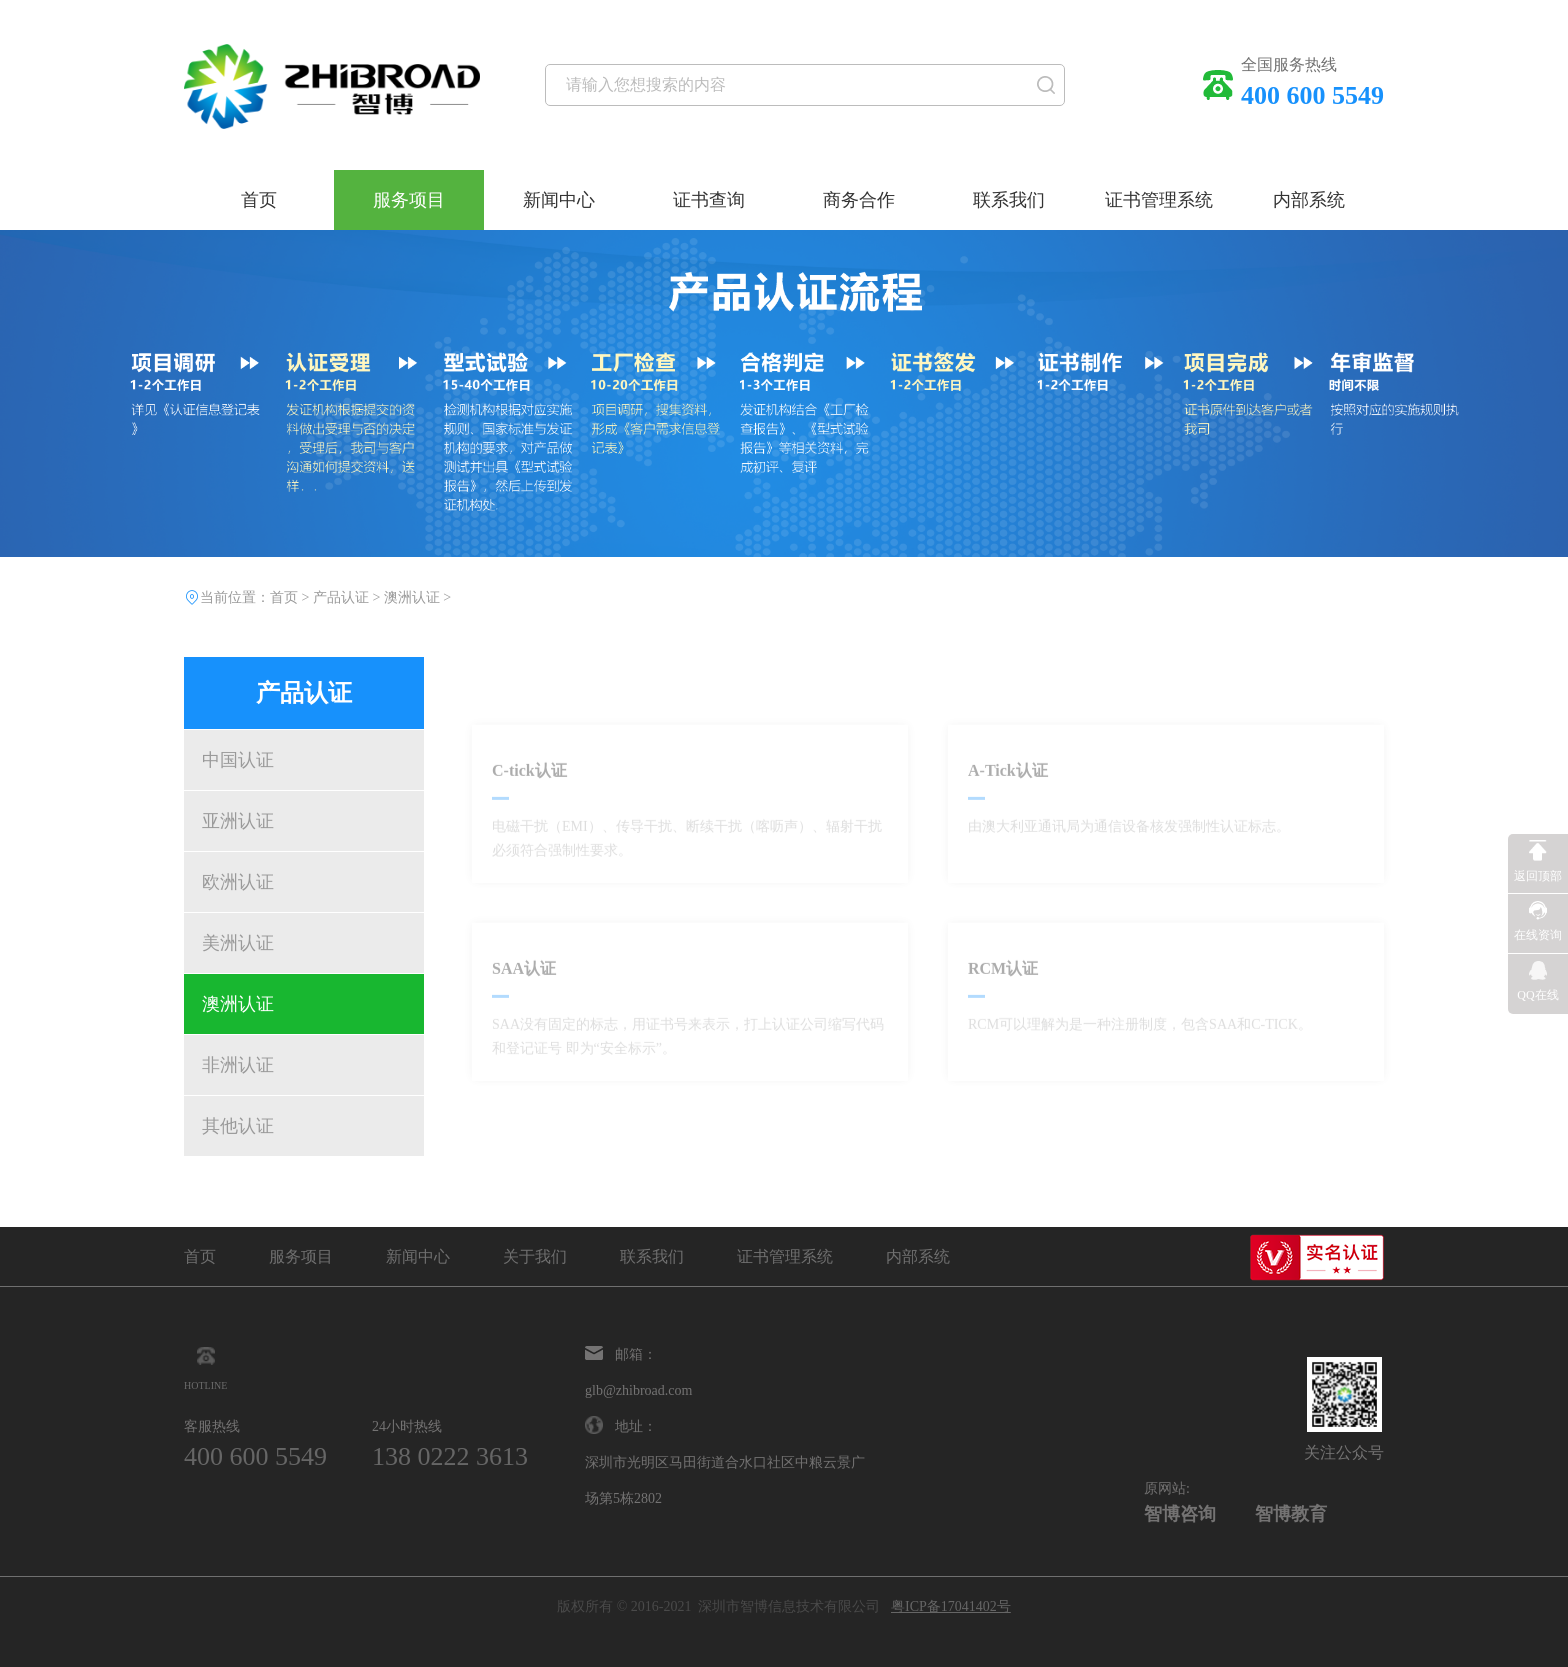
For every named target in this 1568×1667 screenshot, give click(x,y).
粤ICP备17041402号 (951, 1606)
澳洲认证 (238, 1004)
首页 (259, 200)
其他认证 (238, 1126)
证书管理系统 (1159, 200)
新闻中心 (559, 200)
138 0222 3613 (450, 1457)
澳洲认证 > (417, 597)
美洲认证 (238, 943)
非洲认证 (238, 1065)
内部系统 (1309, 200)
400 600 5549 (255, 1457)
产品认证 (341, 597)
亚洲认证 (238, 821)
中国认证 (238, 760)
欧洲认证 (238, 882)
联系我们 (1009, 200)
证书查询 (709, 200)
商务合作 (859, 200)
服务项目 (409, 200)
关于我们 (535, 1256)
